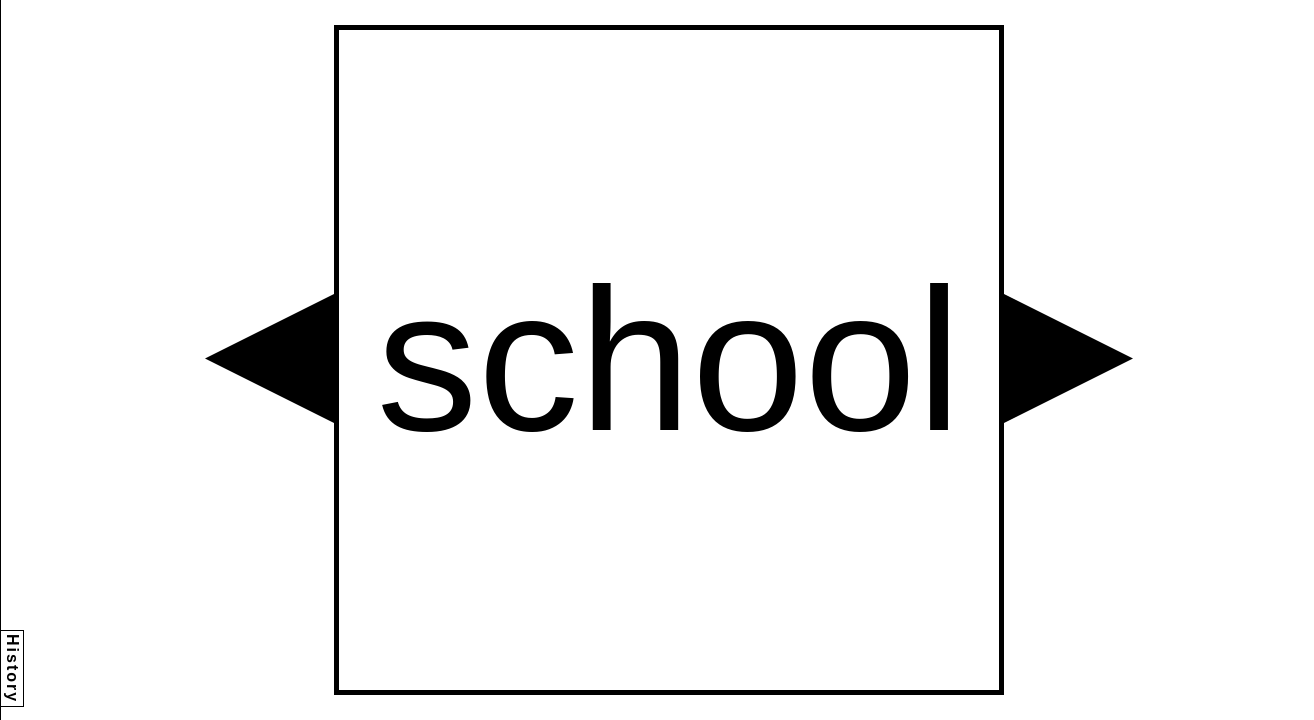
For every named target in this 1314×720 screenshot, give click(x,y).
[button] (269, 358)
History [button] (12, 668)
